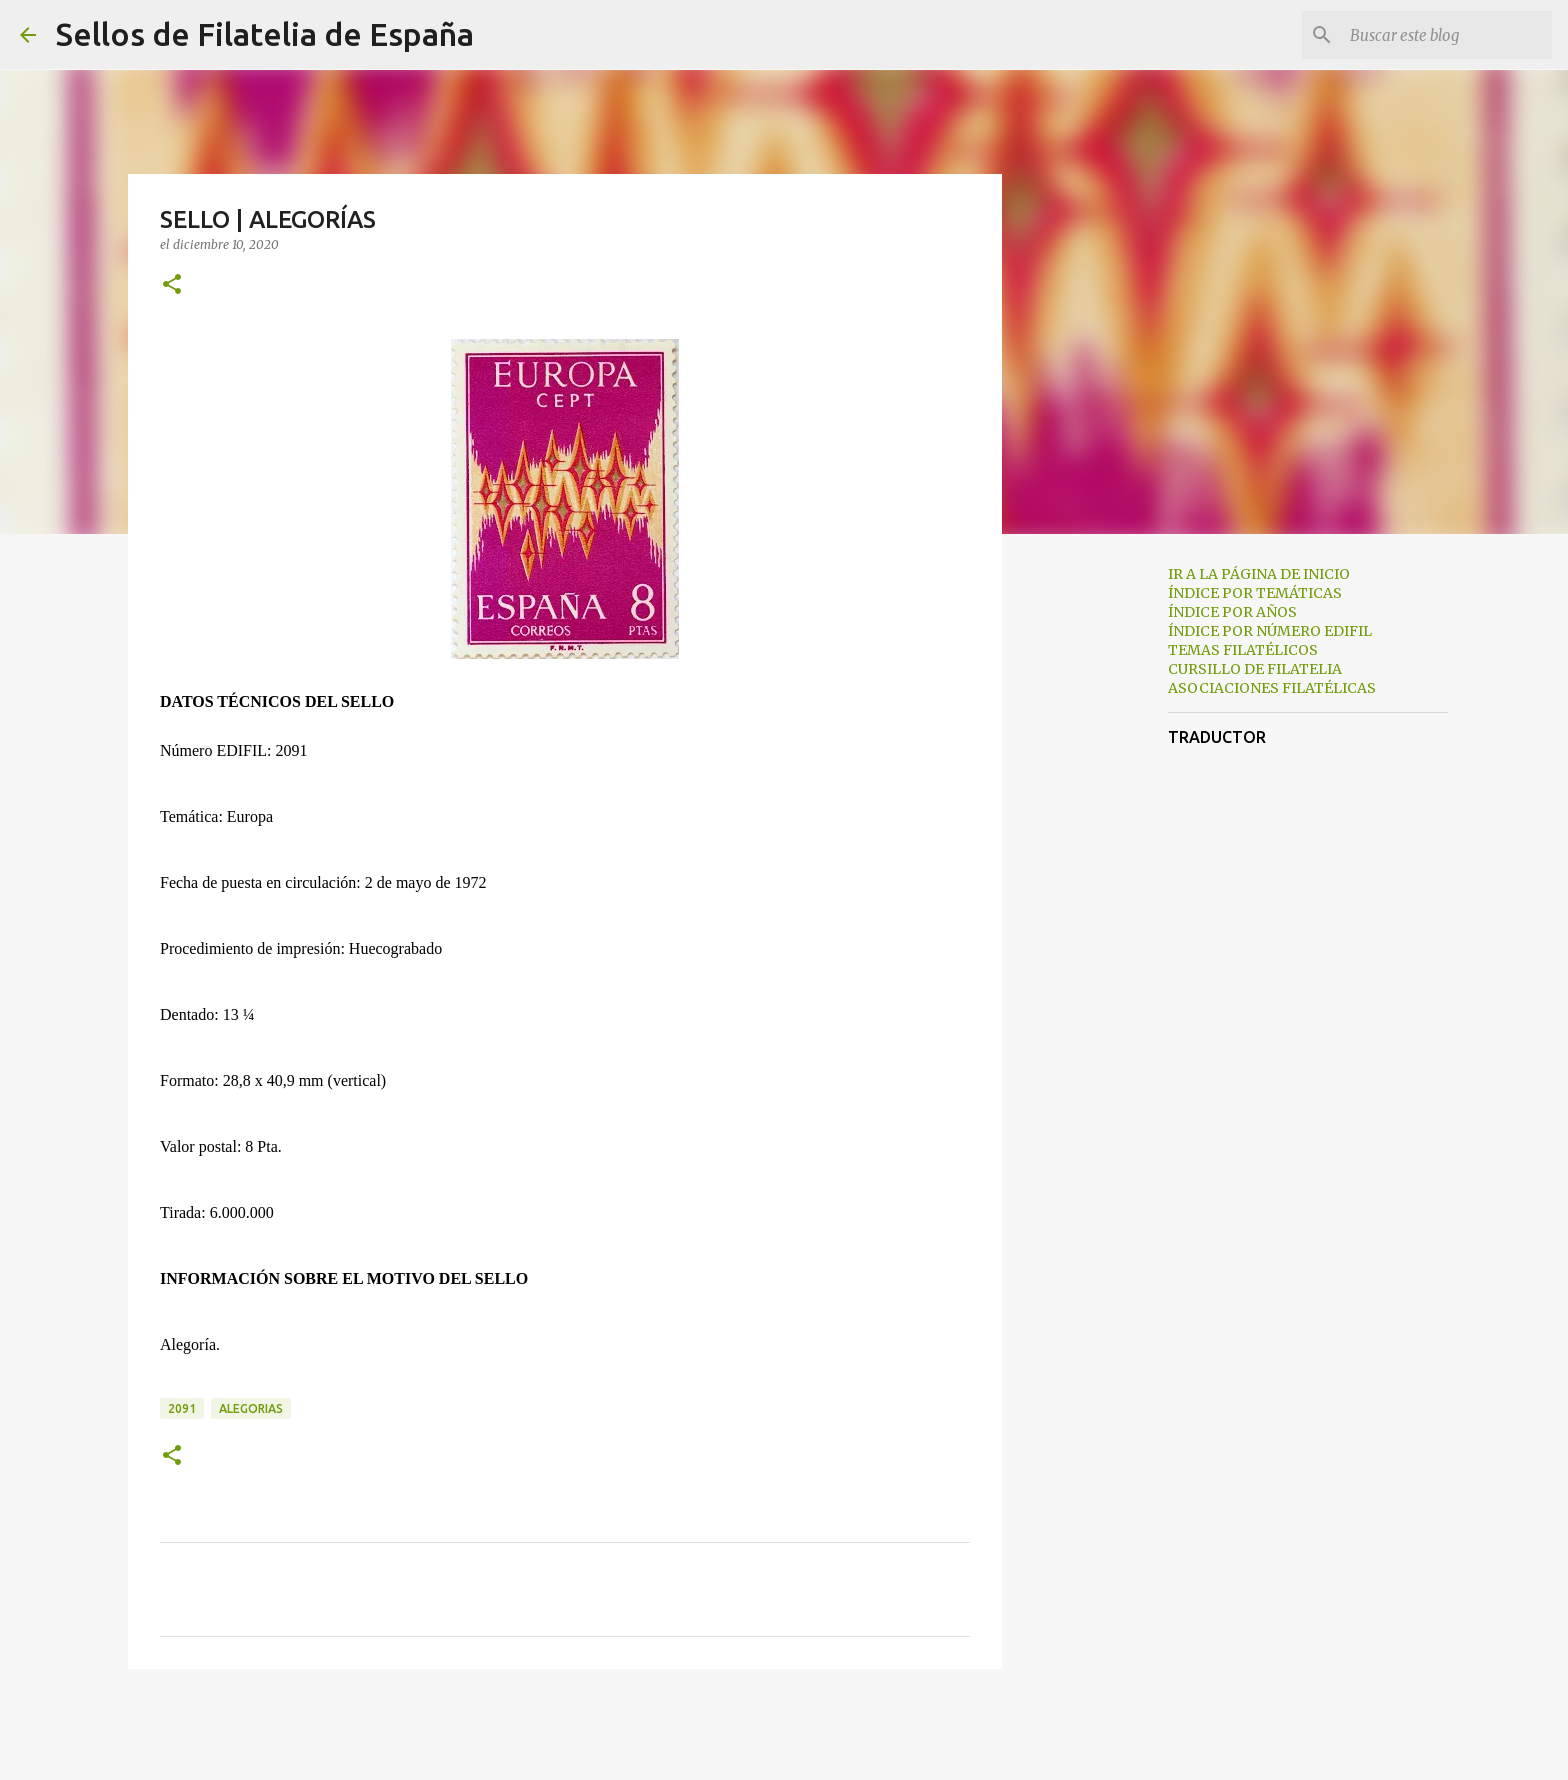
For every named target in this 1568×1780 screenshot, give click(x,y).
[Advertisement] (1104, 864)
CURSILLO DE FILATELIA (1255, 669)
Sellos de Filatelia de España (265, 34)
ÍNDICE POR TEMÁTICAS (1255, 593)
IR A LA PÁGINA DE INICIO (1259, 574)
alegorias (251, 1408)
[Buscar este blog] (1447, 35)
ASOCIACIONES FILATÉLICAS (1272, 688)
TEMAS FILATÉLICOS (1243, 650)
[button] (172, 285)
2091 (182, 1408)
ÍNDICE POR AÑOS (1232, 612)
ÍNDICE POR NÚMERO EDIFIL (1270, 631)
